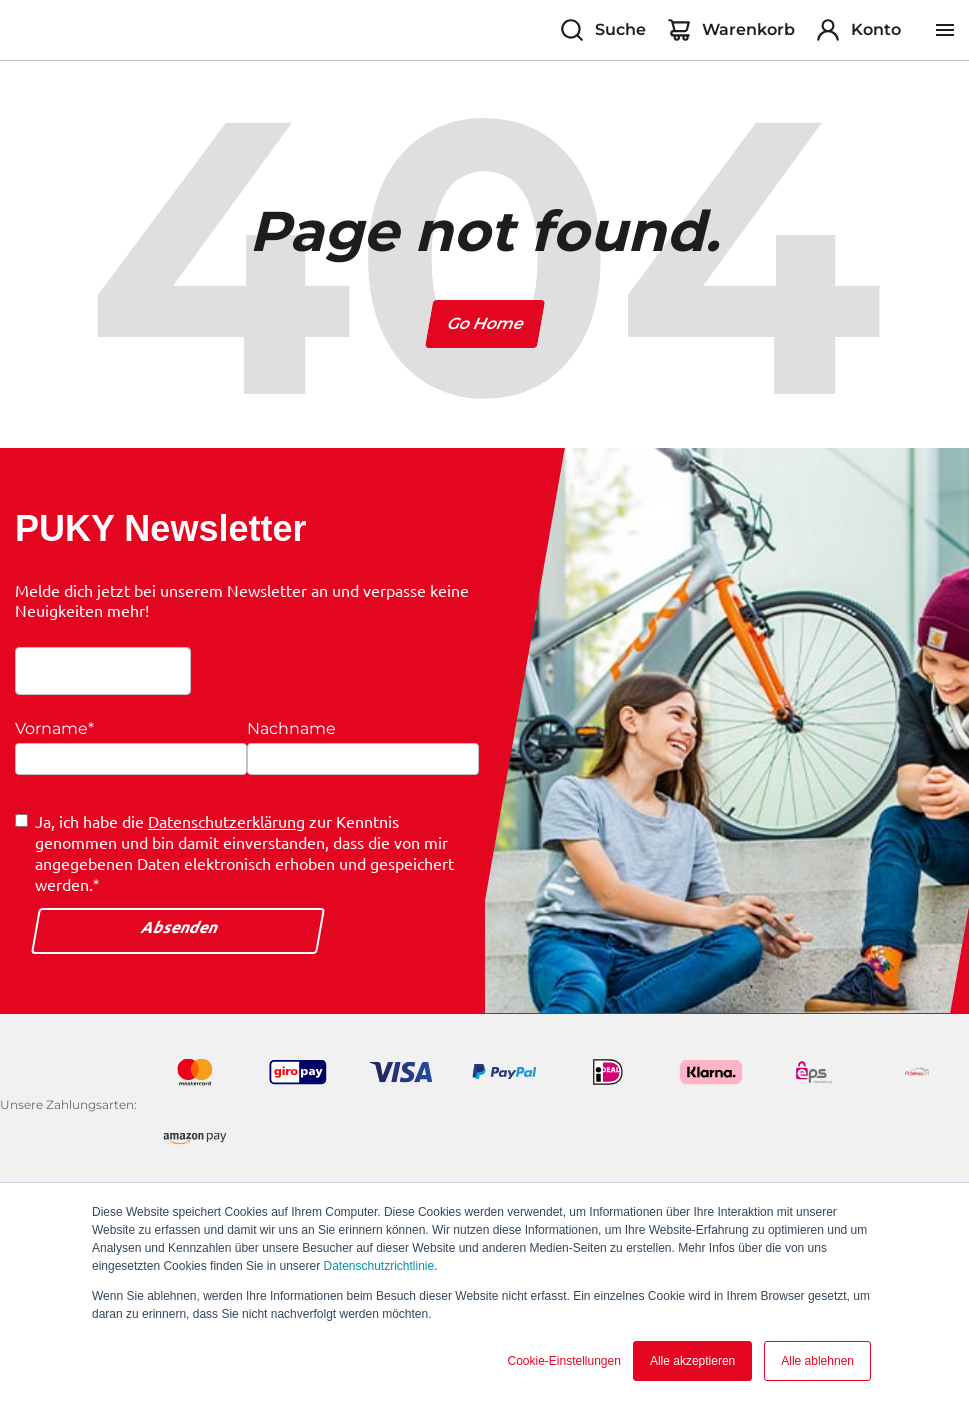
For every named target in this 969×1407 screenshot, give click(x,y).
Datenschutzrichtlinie (378, 1266)
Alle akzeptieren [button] (692, 1361)
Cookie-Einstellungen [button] (563, 1361)
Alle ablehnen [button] (817, 1361)
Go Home (484, 323)
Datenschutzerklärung (226, 821)
